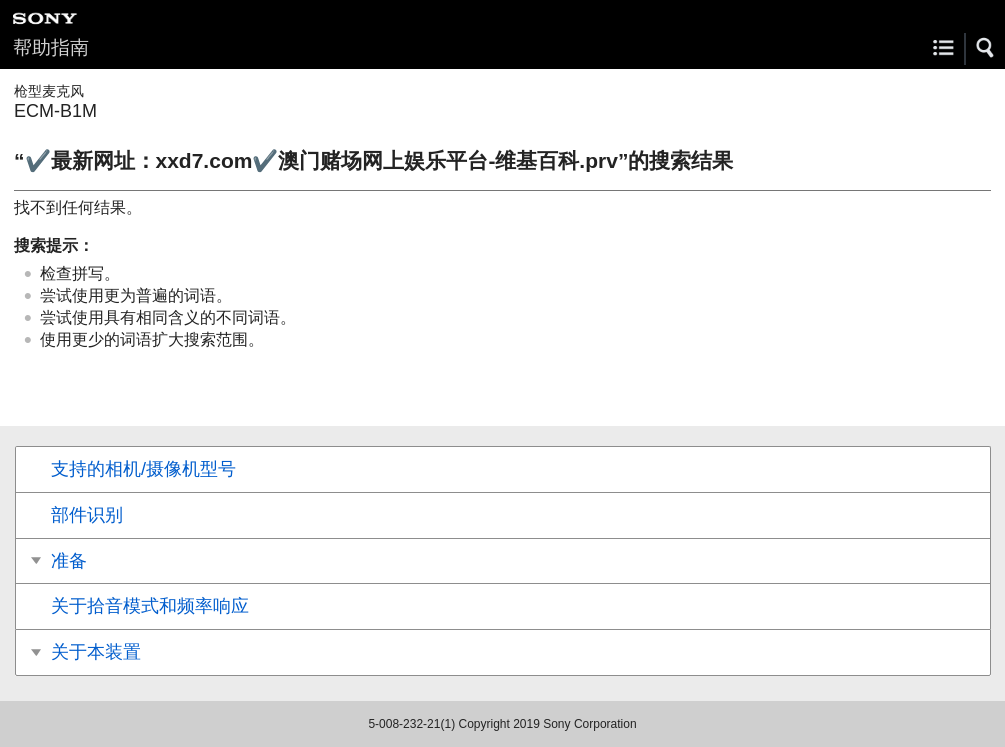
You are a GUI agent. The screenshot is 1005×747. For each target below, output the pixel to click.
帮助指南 (51, 47)
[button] (986, 48)
